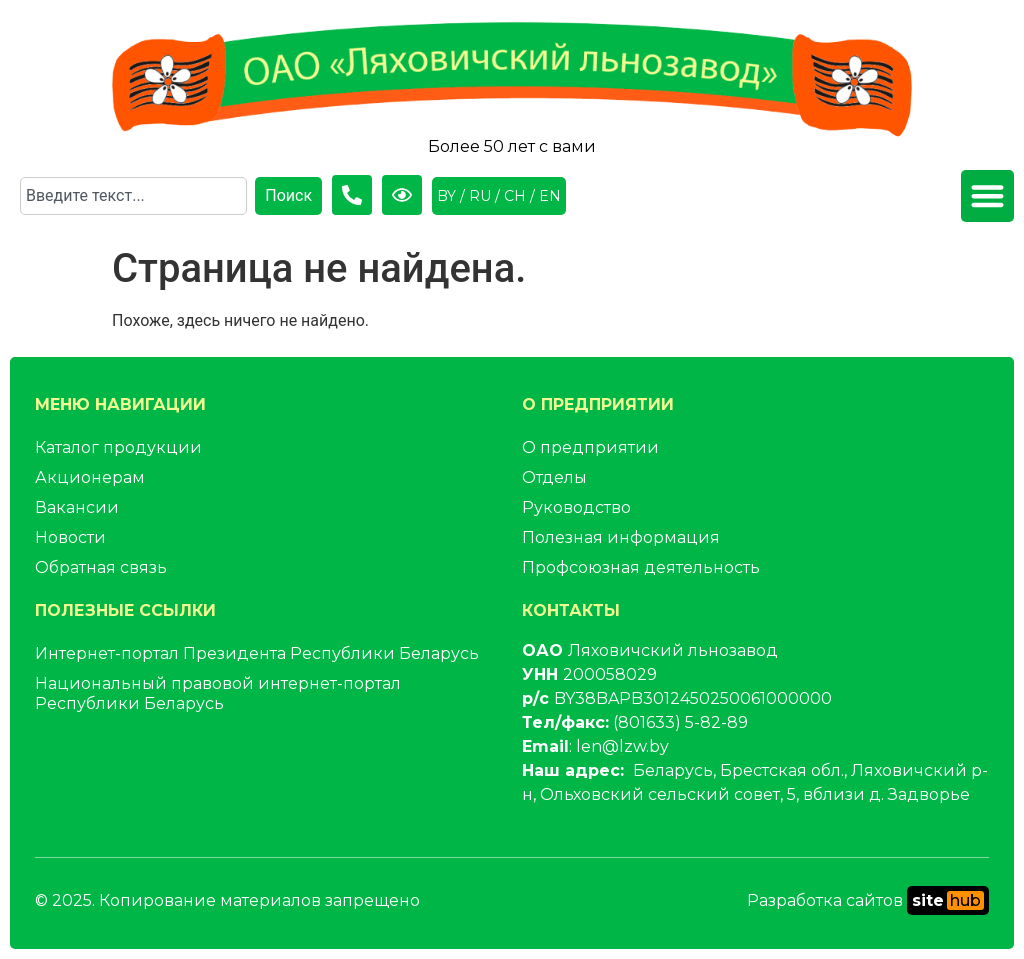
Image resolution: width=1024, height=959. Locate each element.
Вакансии (77, 507)
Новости (70, 537)
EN (550, 196)
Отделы (554, 477)
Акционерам (90, 477)
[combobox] (133, 196)
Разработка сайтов (868, 900)
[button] (987, 196)
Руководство (576, 507)
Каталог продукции (118, 447)
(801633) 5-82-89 (680, 722)
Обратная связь (101, 567)
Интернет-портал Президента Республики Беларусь (257, 653)
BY (446, 196)
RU (480, 196)
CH (515, 196)
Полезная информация (621, 537)
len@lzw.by (622, 746)
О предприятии (590, 447)
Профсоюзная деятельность (641, 567)
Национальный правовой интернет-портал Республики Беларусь (218, 693)
